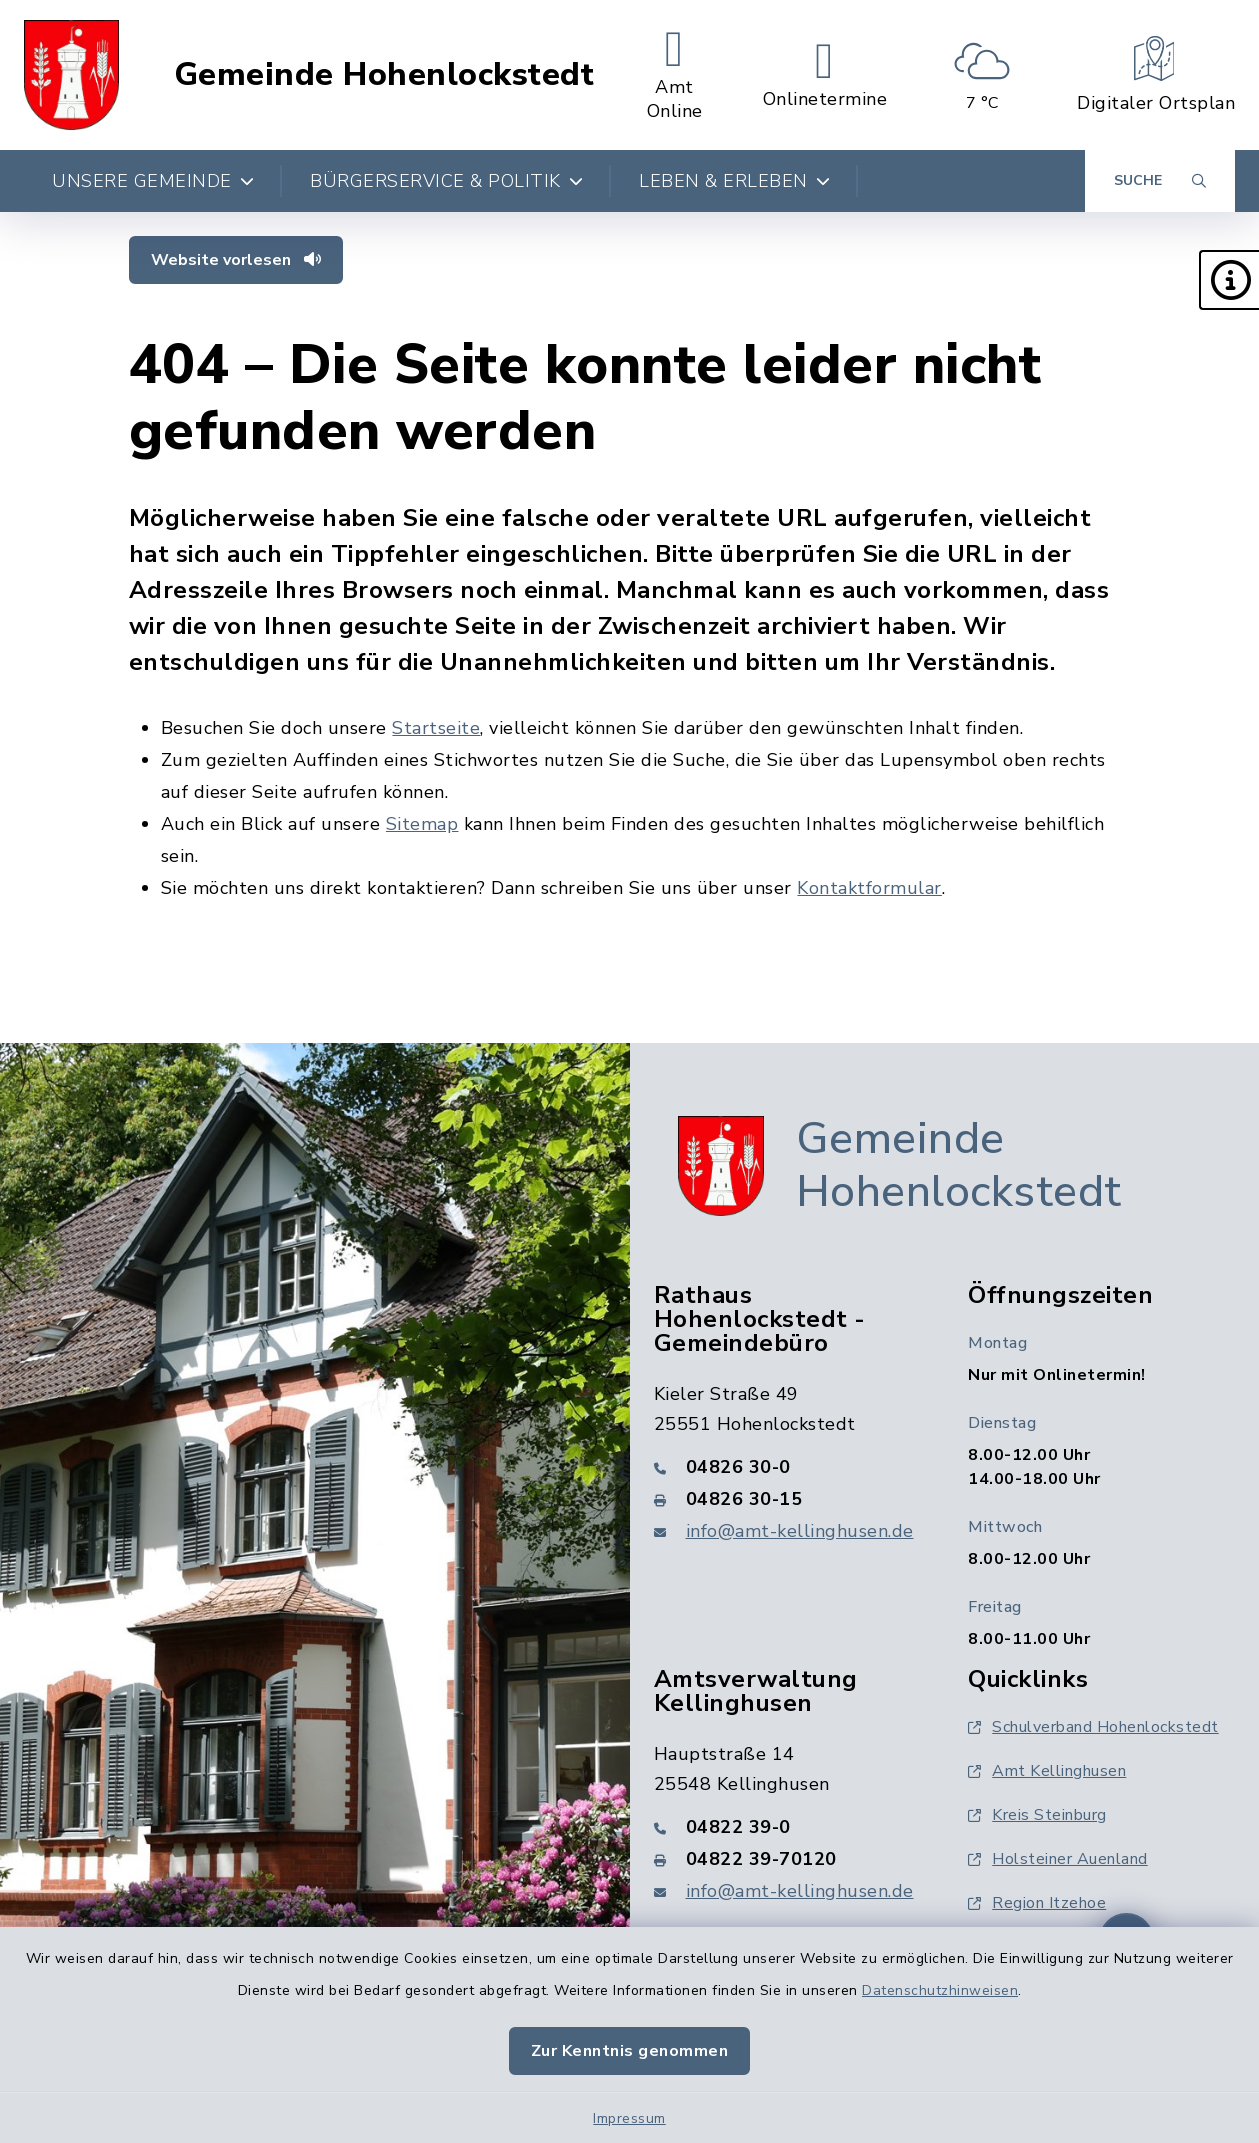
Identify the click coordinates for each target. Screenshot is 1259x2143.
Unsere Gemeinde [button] (153, 181)
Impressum (629, 2118)
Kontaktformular (869, 888)
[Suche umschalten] (1160, 181)
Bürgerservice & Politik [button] (446, 181)
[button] (1229, 280)
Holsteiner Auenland (1058, 1859)
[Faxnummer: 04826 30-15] (787, 1499)
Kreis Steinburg (1037, 1815)
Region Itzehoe (1037, 1903)
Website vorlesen (236, 260)
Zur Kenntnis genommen (630, 2051)
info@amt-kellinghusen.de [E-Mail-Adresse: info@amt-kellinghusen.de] (800, 1531)
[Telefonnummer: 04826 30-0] (787, 1467)
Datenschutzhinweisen (940, 1990)
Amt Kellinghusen (1047, 1771)
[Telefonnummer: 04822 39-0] (787, 1827)
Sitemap (422, 824)
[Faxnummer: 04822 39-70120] (787, 1859)
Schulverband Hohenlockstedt (1093, 1727)
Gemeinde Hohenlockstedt (384, 75)
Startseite (436, 728)
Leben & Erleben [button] (734, 181)
